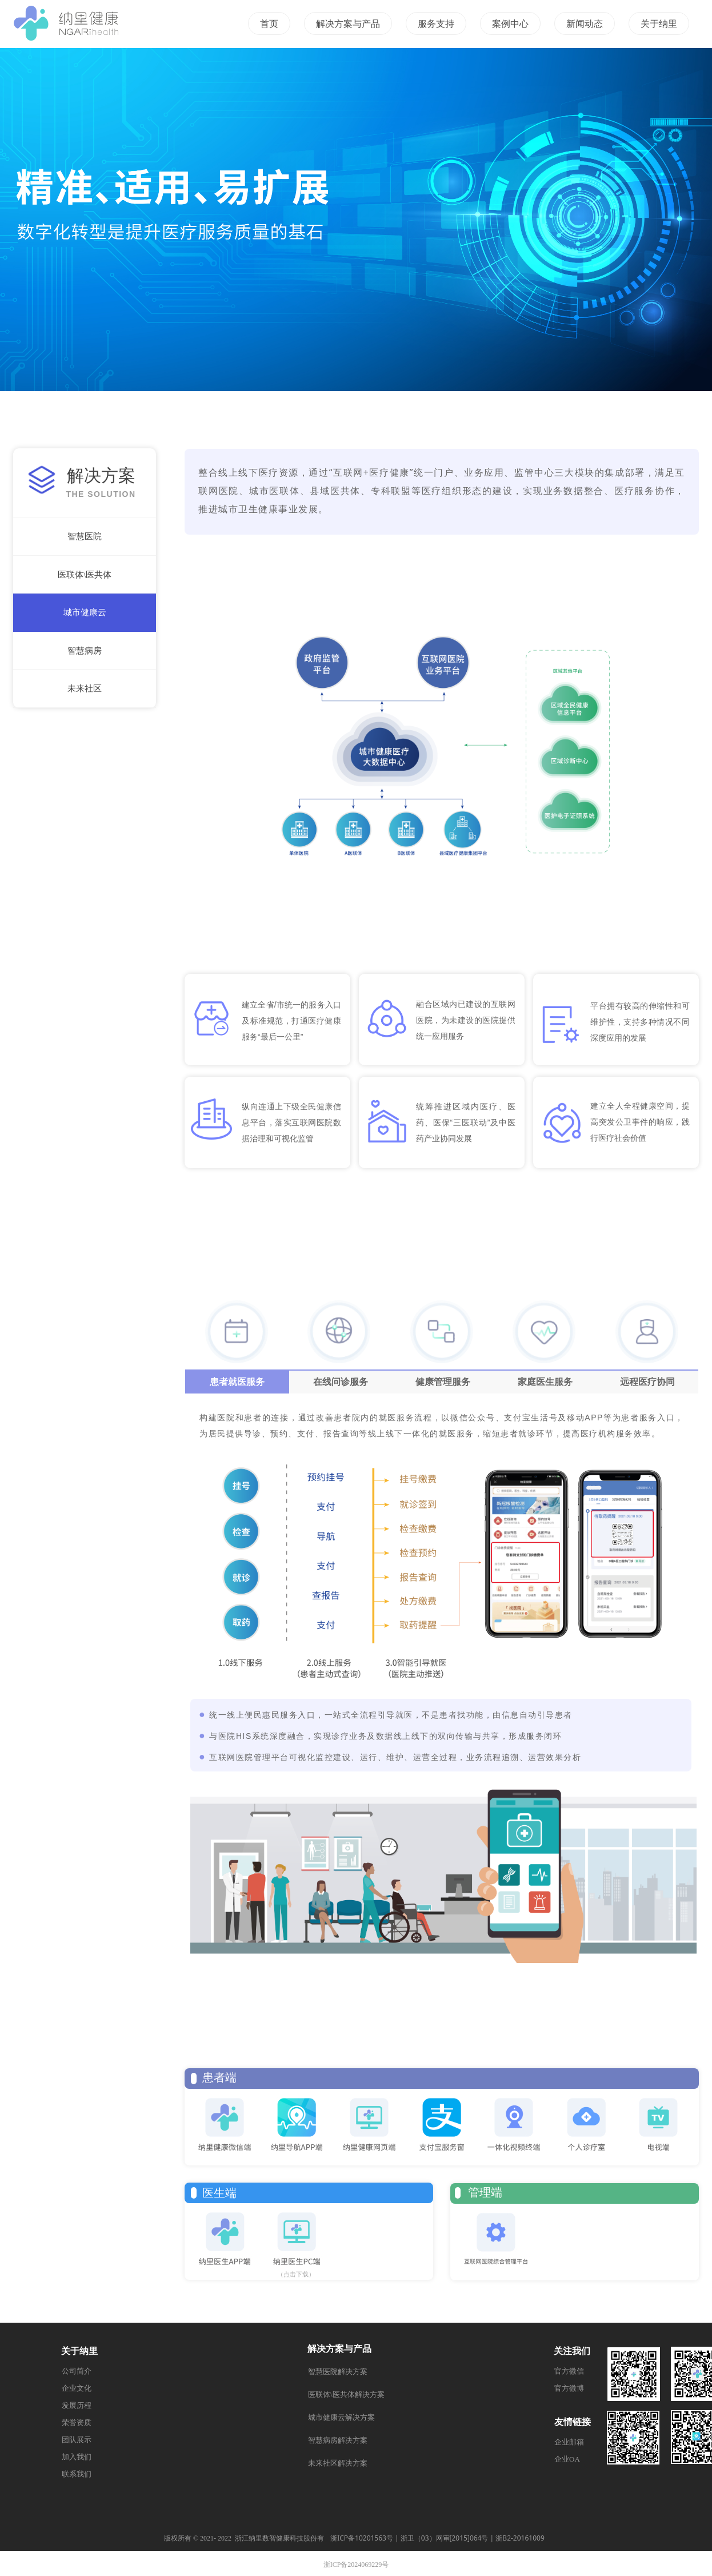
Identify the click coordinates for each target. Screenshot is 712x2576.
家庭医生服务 (545, 1382)
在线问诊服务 (340, 1382)
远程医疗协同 (647, 1382)
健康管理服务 (442, 1382)
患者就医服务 (237, 1382)
